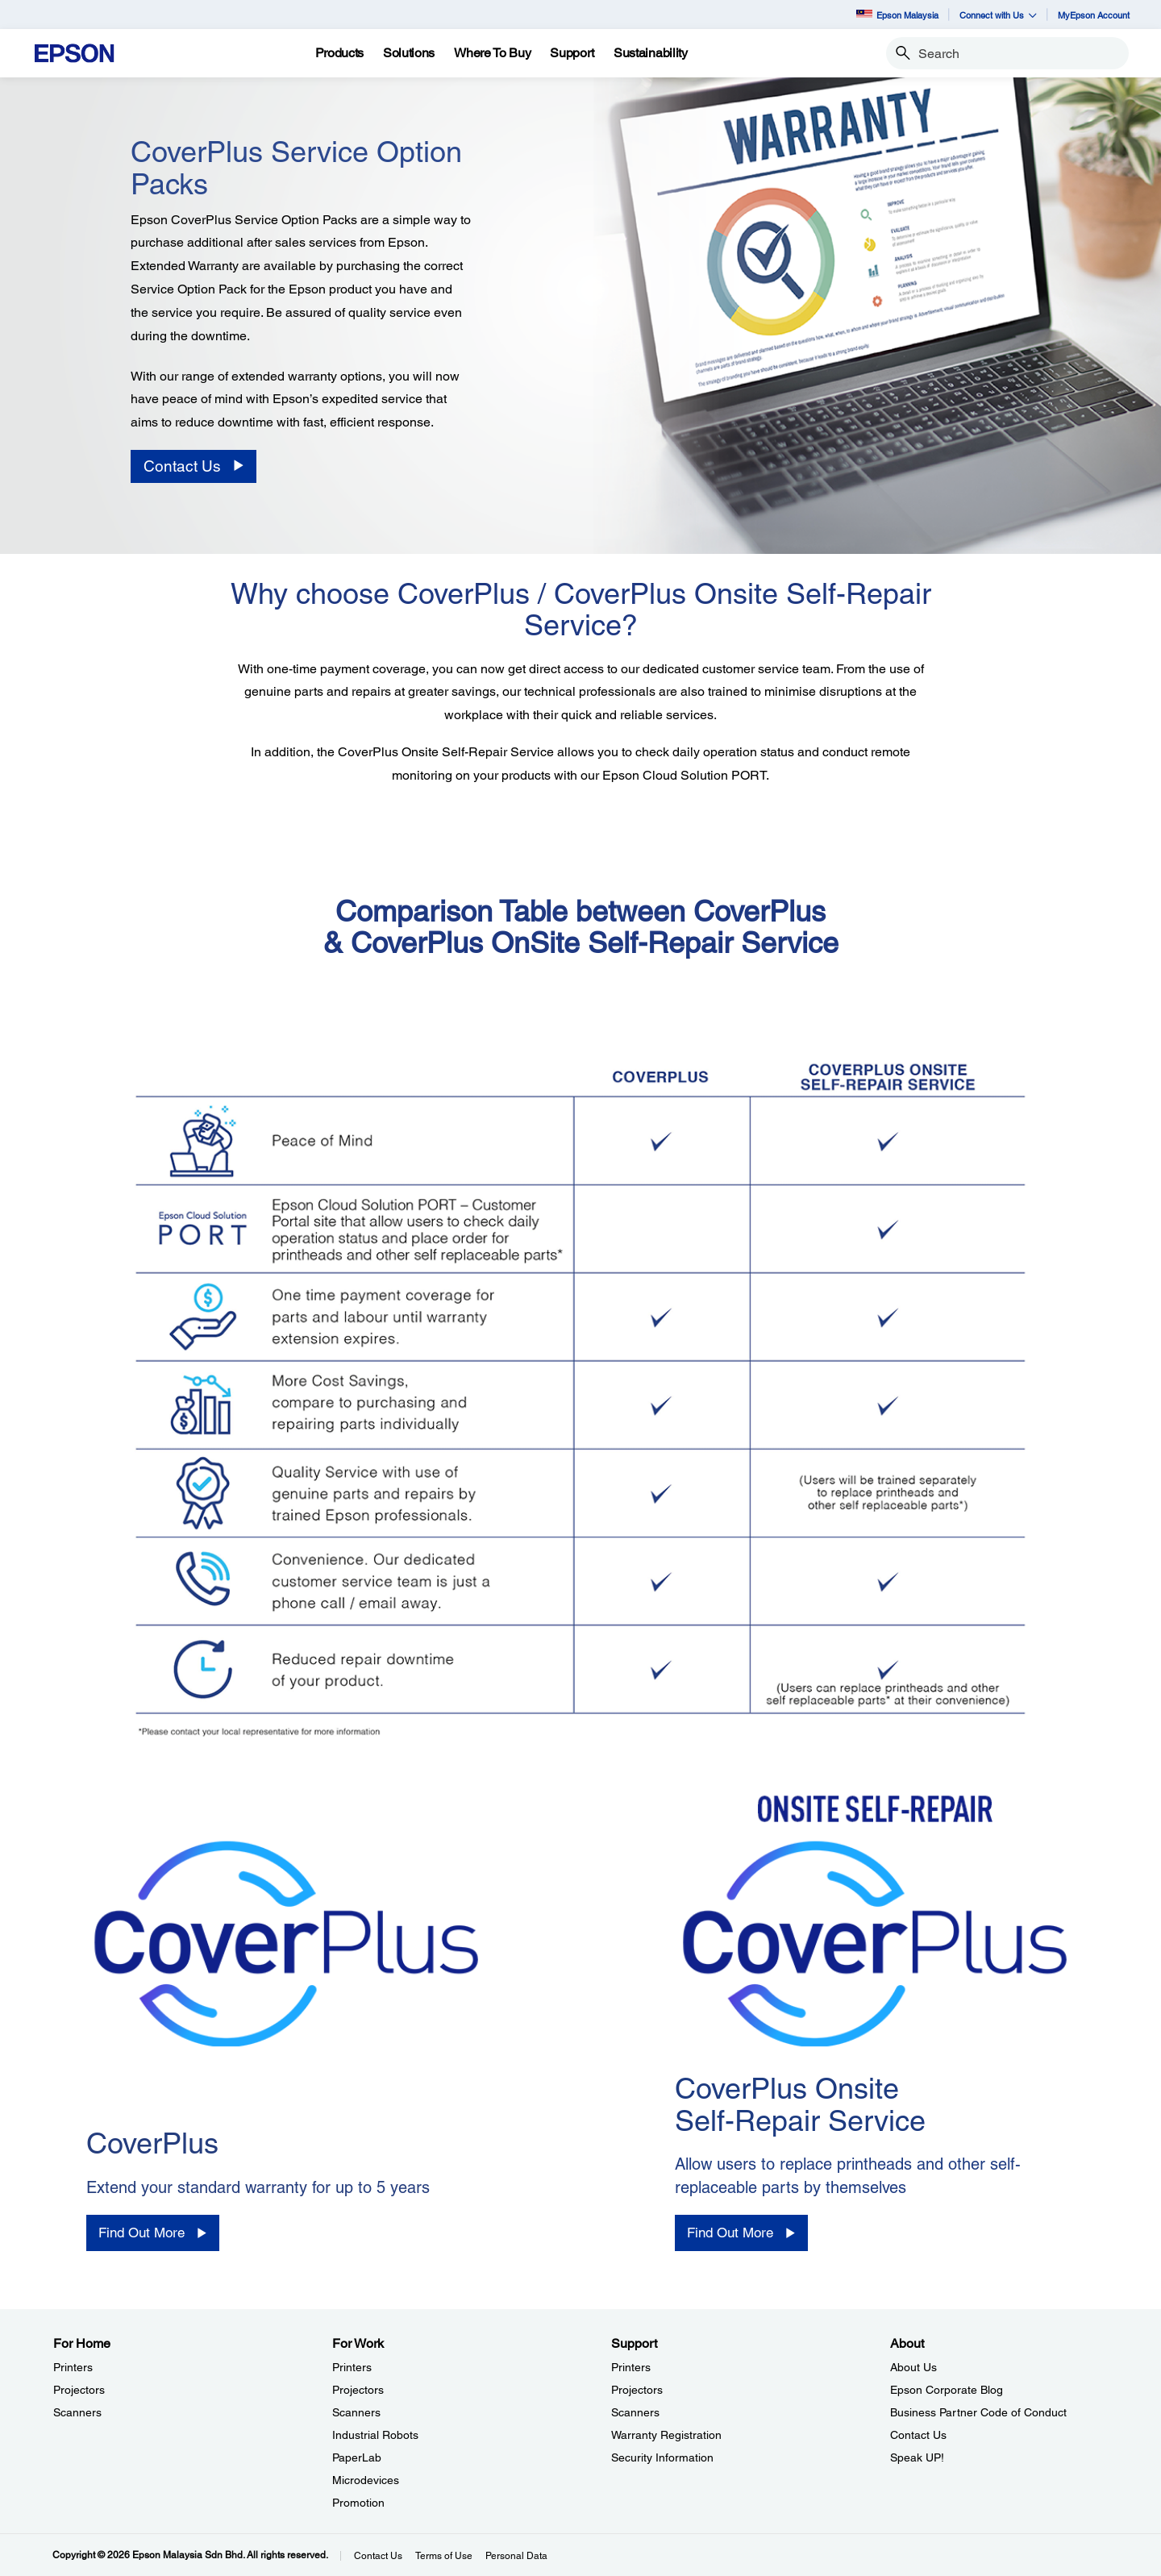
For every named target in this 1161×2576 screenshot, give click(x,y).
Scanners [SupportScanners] (635, 2412)
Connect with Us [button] (998, 15)
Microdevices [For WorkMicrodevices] (365, 2480)
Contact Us (378, 2555)
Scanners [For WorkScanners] (356, 2412)
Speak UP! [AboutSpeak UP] (917, 2457)
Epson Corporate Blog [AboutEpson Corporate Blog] (946, 2389)
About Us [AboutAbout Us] (913, 2367)
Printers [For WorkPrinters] (352, 2367)
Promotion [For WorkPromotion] (358, 2502)
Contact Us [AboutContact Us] (918, 2434)
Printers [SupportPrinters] (631, 2367)
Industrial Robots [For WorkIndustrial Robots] (375, 2434)
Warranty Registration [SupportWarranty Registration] (666, 2434)
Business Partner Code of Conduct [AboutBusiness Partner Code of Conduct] (978, 2412)
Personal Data (516, 2555)
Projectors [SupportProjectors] (637, 2389)
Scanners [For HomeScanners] (77, 2412)
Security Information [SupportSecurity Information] (662, 2457)
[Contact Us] (193, 466)
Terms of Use (443, 2555)
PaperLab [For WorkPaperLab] (356, 2457)
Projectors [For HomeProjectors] (79, 2389)
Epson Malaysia (897, 15)
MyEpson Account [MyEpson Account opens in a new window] (1094, 15)
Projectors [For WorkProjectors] (358, 2389)
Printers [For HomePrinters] (73, 2367)
